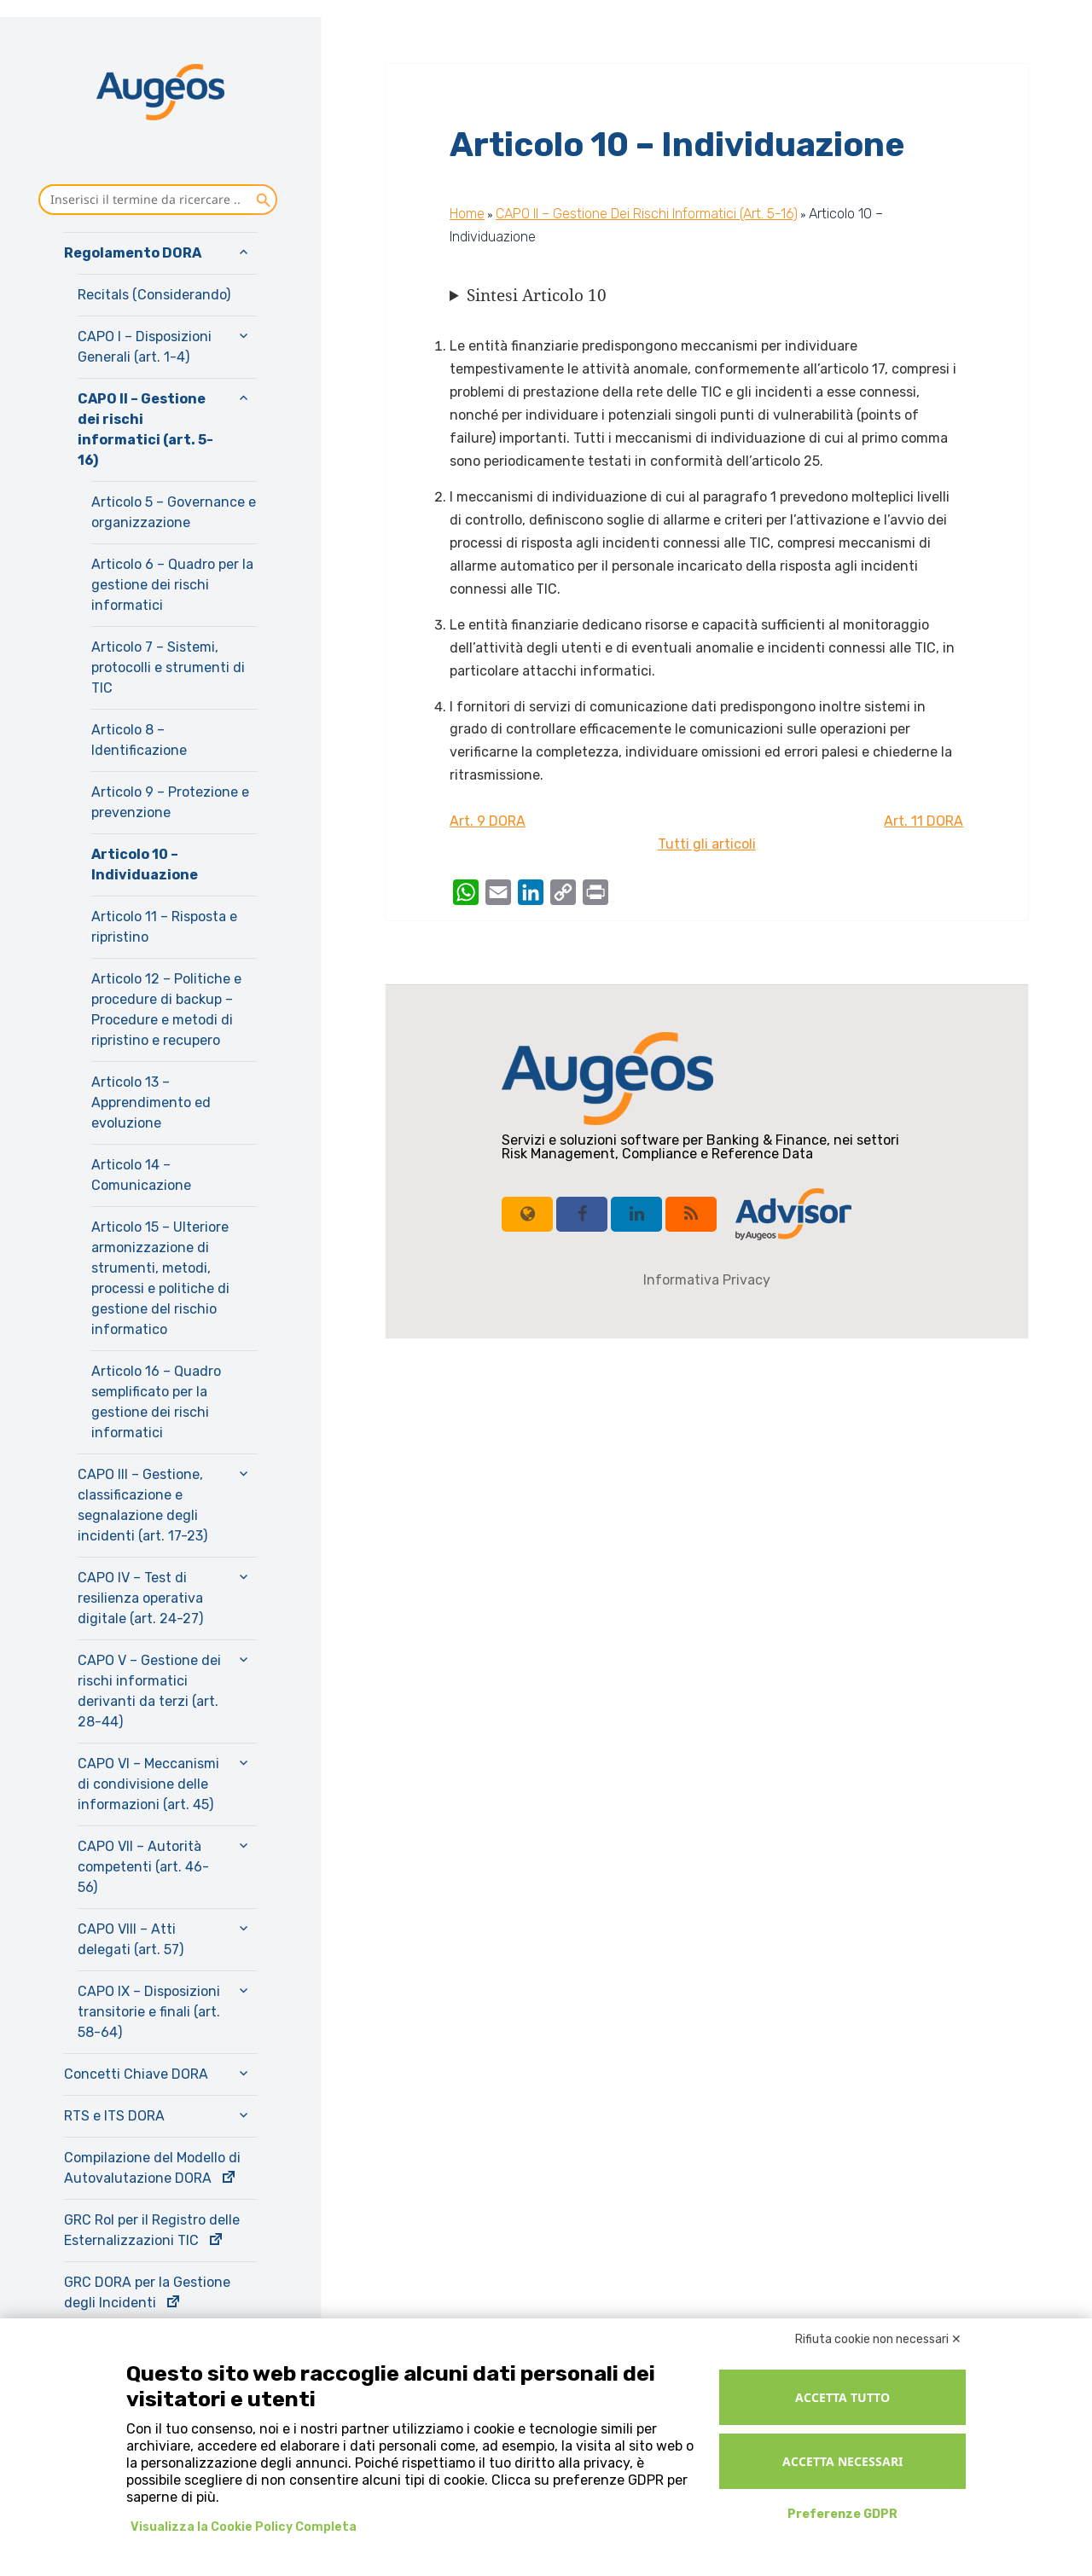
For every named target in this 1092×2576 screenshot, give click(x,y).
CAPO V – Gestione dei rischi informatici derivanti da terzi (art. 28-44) (149, 1691)
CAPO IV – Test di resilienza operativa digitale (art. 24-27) (140, 1598)
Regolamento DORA (132, 253)
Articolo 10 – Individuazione (144, 864)
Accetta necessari (842, 2461)
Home (467, 214)
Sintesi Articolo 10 (537, 295)
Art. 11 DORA (923, 821)
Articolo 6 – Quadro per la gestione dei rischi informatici (172, 584)
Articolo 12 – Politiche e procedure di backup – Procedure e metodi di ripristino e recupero (166, 1009)
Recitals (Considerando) (154, 295)
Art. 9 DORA (488, 821)
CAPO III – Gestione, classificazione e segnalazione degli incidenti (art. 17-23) (142, 1505)
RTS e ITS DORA (114, 2116)
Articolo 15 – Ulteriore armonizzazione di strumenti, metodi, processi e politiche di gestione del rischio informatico (160, 1278)
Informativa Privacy (706, 1280)
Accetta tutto (842, 2397)
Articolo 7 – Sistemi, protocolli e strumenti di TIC (168, 667)
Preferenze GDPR (842, 2514)
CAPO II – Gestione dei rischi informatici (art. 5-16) (145, 429)
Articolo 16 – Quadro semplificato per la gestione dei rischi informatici (156, 1402)
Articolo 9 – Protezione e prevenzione (170, 802)
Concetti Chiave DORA (136, 2074)
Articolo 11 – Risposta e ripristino (164, 926)
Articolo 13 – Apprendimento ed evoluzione (151, 1102)
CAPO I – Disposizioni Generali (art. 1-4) (145, 346)
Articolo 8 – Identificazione (139, 740)
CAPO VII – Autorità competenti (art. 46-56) (143, 1866)
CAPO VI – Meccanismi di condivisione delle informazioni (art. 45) (148, 1784)
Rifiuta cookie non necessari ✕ (878, 2339)
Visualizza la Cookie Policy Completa (244, 2527)
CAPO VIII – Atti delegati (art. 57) (130, 1939)
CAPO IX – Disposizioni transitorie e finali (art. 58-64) (149, 2011)
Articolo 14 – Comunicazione (141, 1175)
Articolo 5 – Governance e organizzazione (173, 512)
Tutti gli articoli (707, 844)
